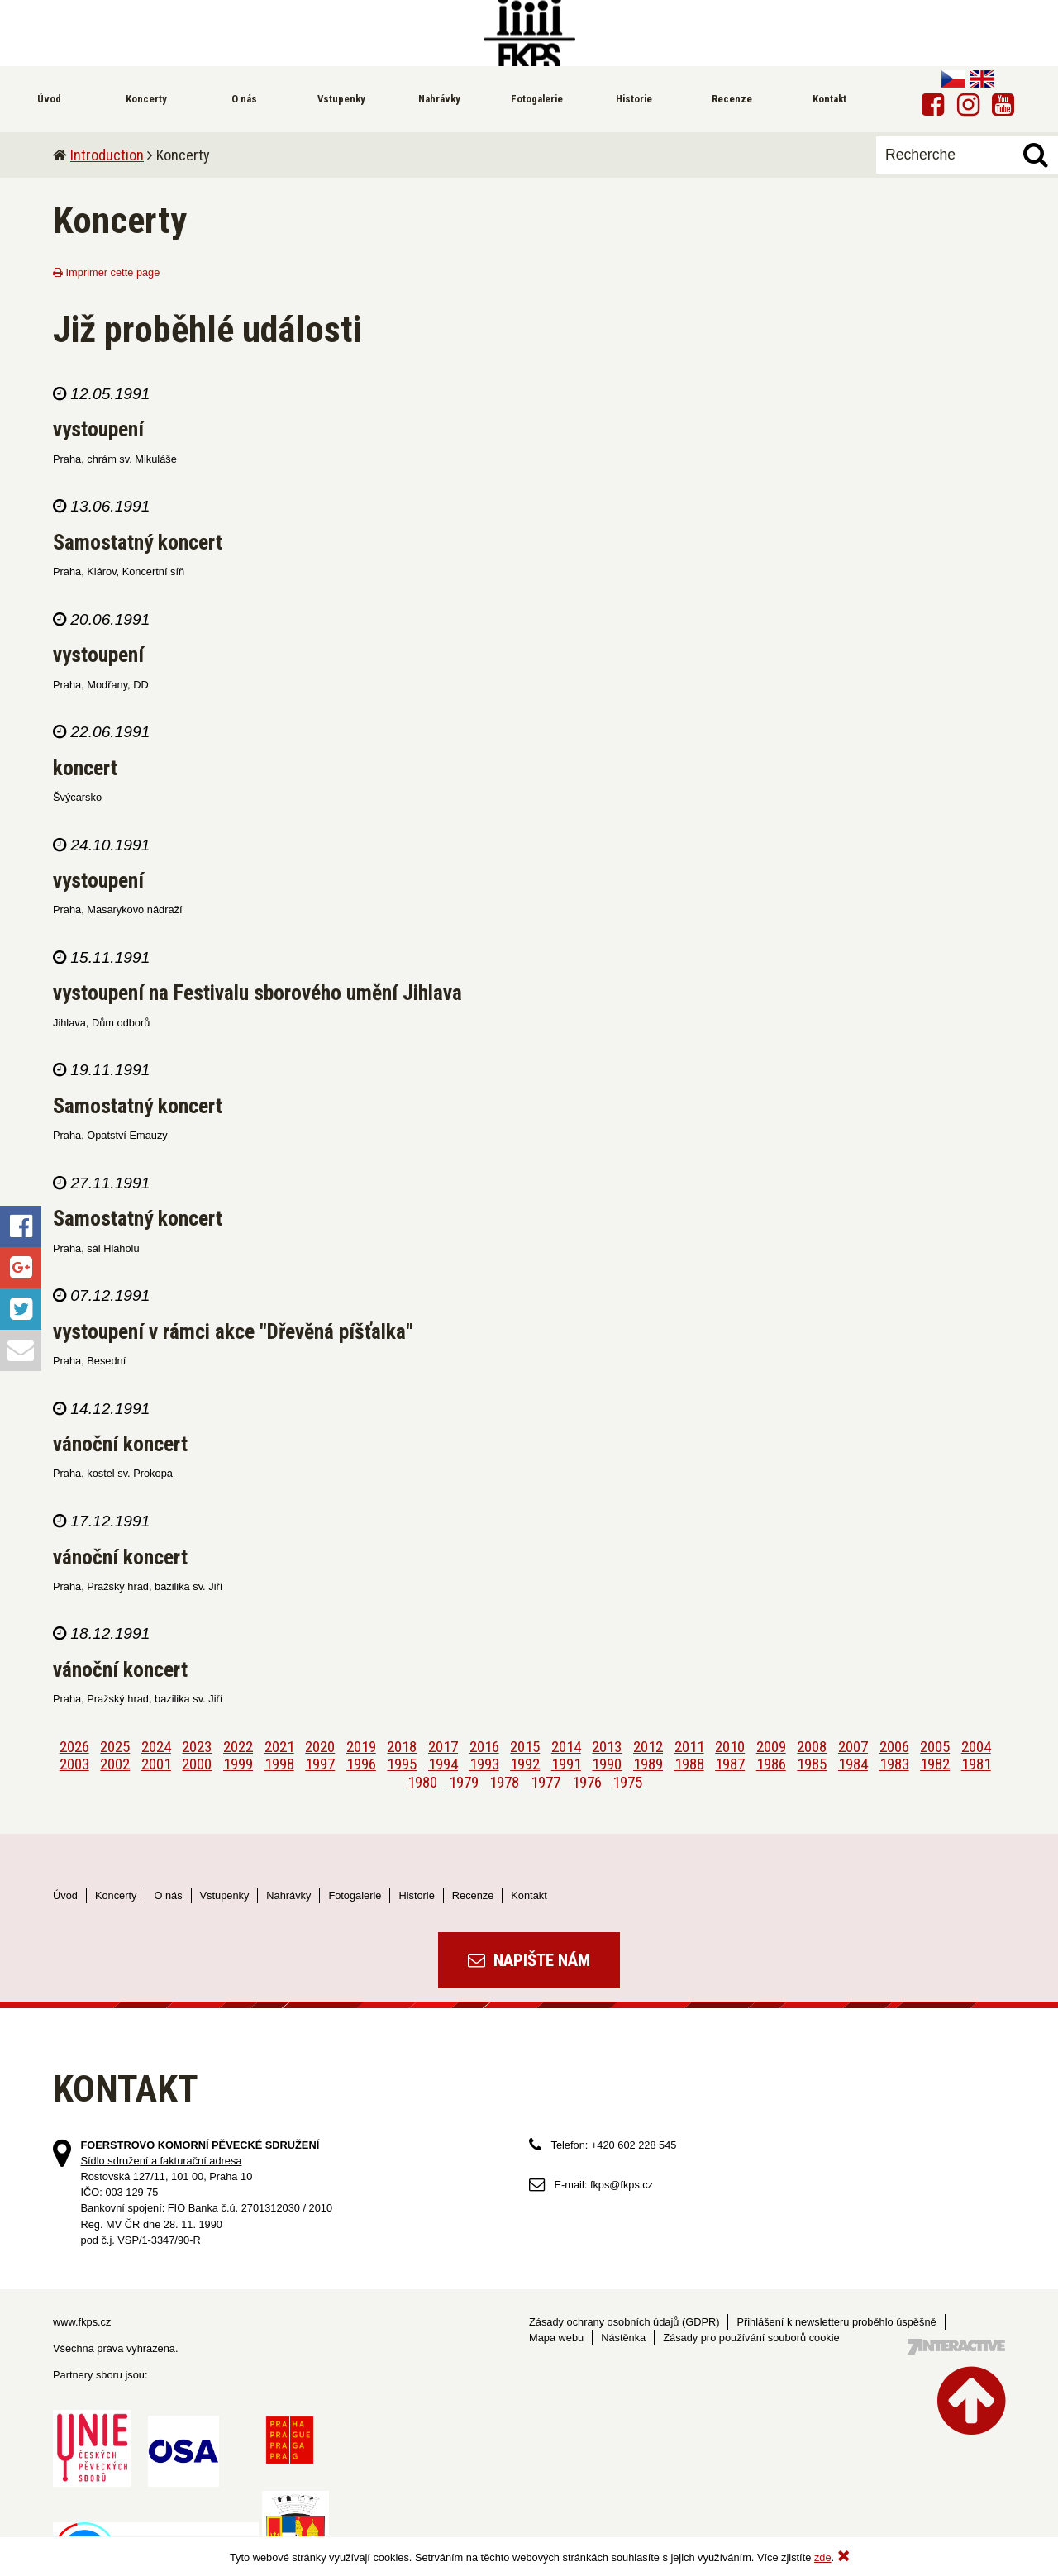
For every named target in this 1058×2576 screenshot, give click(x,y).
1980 (422, 1781)
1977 (545, 1781)
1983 (894, 1764)
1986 (771, 1764)
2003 (74, 1764)
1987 (730, 1764)
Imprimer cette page (106, 272)
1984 (853, 1764)
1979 (464, 1781)
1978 (504, 1781)
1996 (361, 1764)
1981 (976, 1764)
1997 (320, 1764)
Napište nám (529, 1960)
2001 (156, 1764)
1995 (402, 1764)
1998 (279, 1764)
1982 (935, 1764)
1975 (627, 1781)
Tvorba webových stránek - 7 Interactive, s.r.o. (956, 2347)
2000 (197, 1764)
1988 (689, 1764)
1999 (238, 1764)
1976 (587, 1781)
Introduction (107, 155)
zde (823, 2557)
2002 (115, 1764)
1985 (812, 1764)
